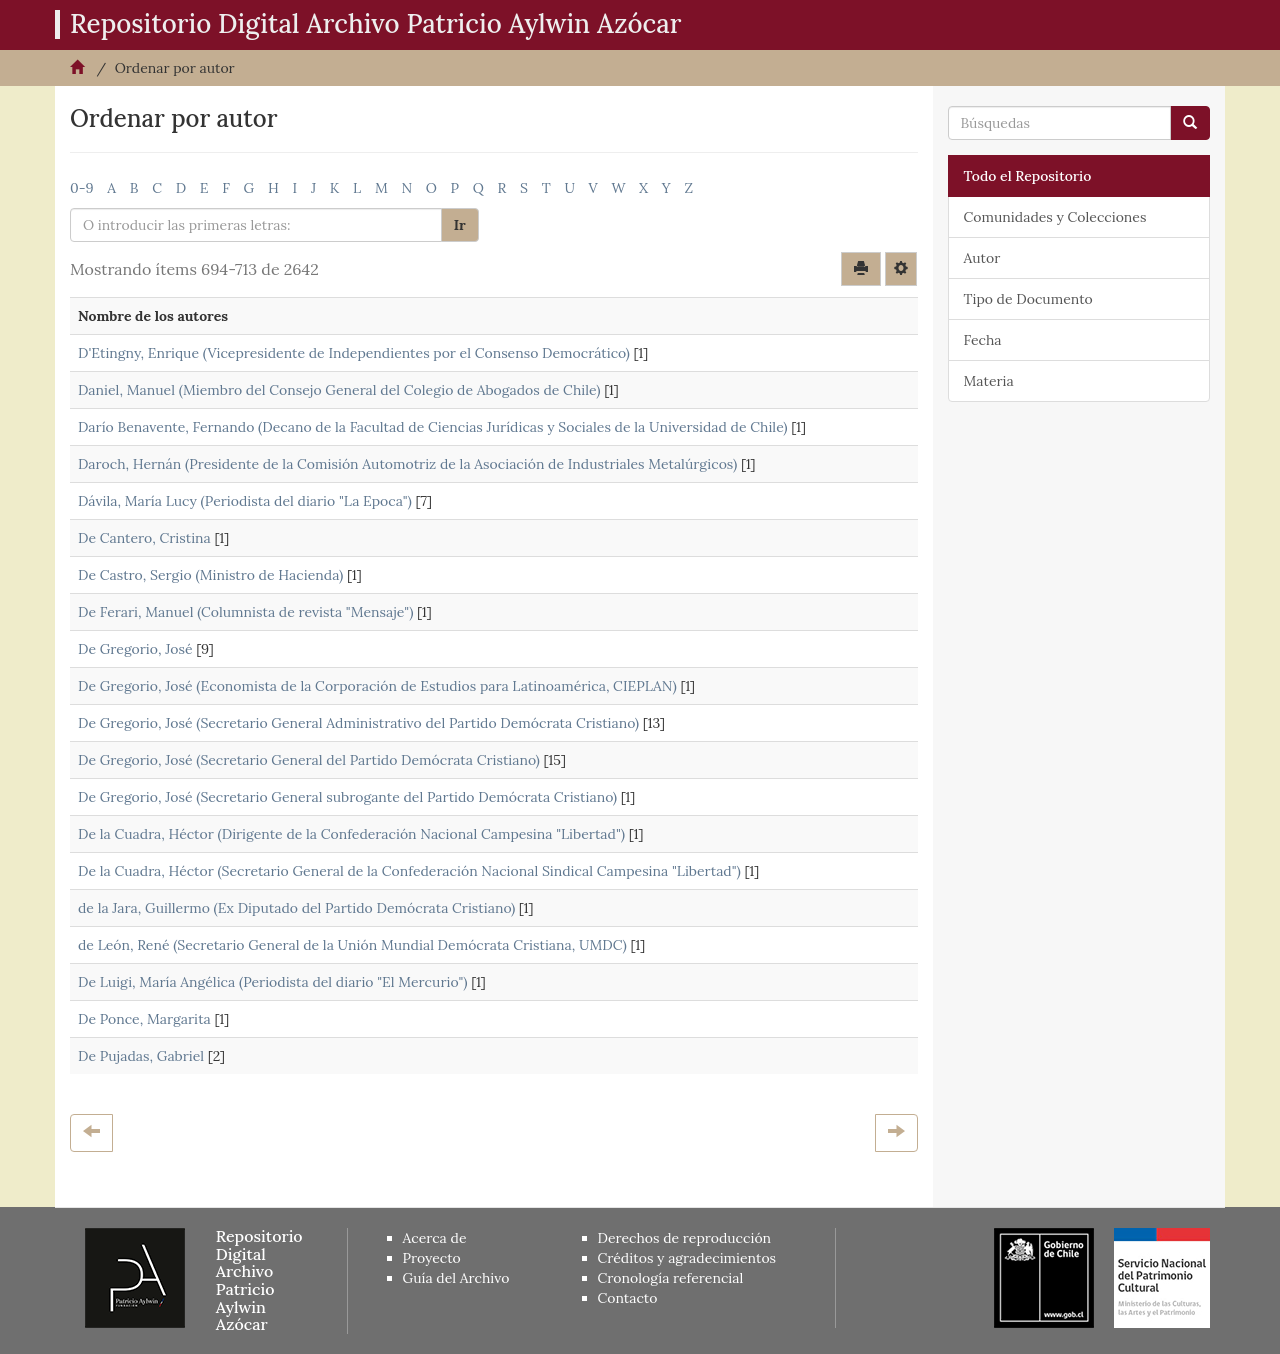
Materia (989, 381)
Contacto (628, 1298)
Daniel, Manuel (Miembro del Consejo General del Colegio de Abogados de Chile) (339, 390)
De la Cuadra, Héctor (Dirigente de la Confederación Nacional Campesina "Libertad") (351, 834)
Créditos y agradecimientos (687, 1258)
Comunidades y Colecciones (1055, 217)
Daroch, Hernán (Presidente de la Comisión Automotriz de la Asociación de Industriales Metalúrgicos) (407, 464)
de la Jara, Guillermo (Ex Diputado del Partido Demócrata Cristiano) (296, 908)
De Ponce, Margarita (144, 1019)
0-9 (82, 188)
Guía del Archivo (456, 1278)
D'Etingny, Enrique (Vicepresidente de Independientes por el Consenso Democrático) (354, 353)
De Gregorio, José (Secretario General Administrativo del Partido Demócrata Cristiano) (358, 723)
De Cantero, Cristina (144, 538)
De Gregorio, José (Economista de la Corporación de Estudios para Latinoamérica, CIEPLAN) (377, 686)
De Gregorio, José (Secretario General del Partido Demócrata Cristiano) (309, 760)
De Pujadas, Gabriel (141, 1056)
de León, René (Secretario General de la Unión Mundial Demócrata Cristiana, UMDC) (352, 945)
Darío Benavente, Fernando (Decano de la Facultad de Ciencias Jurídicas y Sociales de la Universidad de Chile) (433, 427)
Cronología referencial (671, 1278)
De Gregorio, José (135, 649)
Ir (460, 225)
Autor (982, 258)
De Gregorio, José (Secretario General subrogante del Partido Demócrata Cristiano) (347, 797)
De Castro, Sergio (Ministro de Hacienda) (210, 575)
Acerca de (435, 1238)
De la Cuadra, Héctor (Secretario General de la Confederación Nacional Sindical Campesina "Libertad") (409, 871)
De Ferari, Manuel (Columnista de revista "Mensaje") (245, 612)
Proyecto (432, 1258)
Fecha (983, 340)
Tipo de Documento (1028, 299)
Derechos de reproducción (685, 1238)
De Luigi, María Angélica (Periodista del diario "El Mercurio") (273, 982)
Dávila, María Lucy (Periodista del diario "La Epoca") (245, 501)
